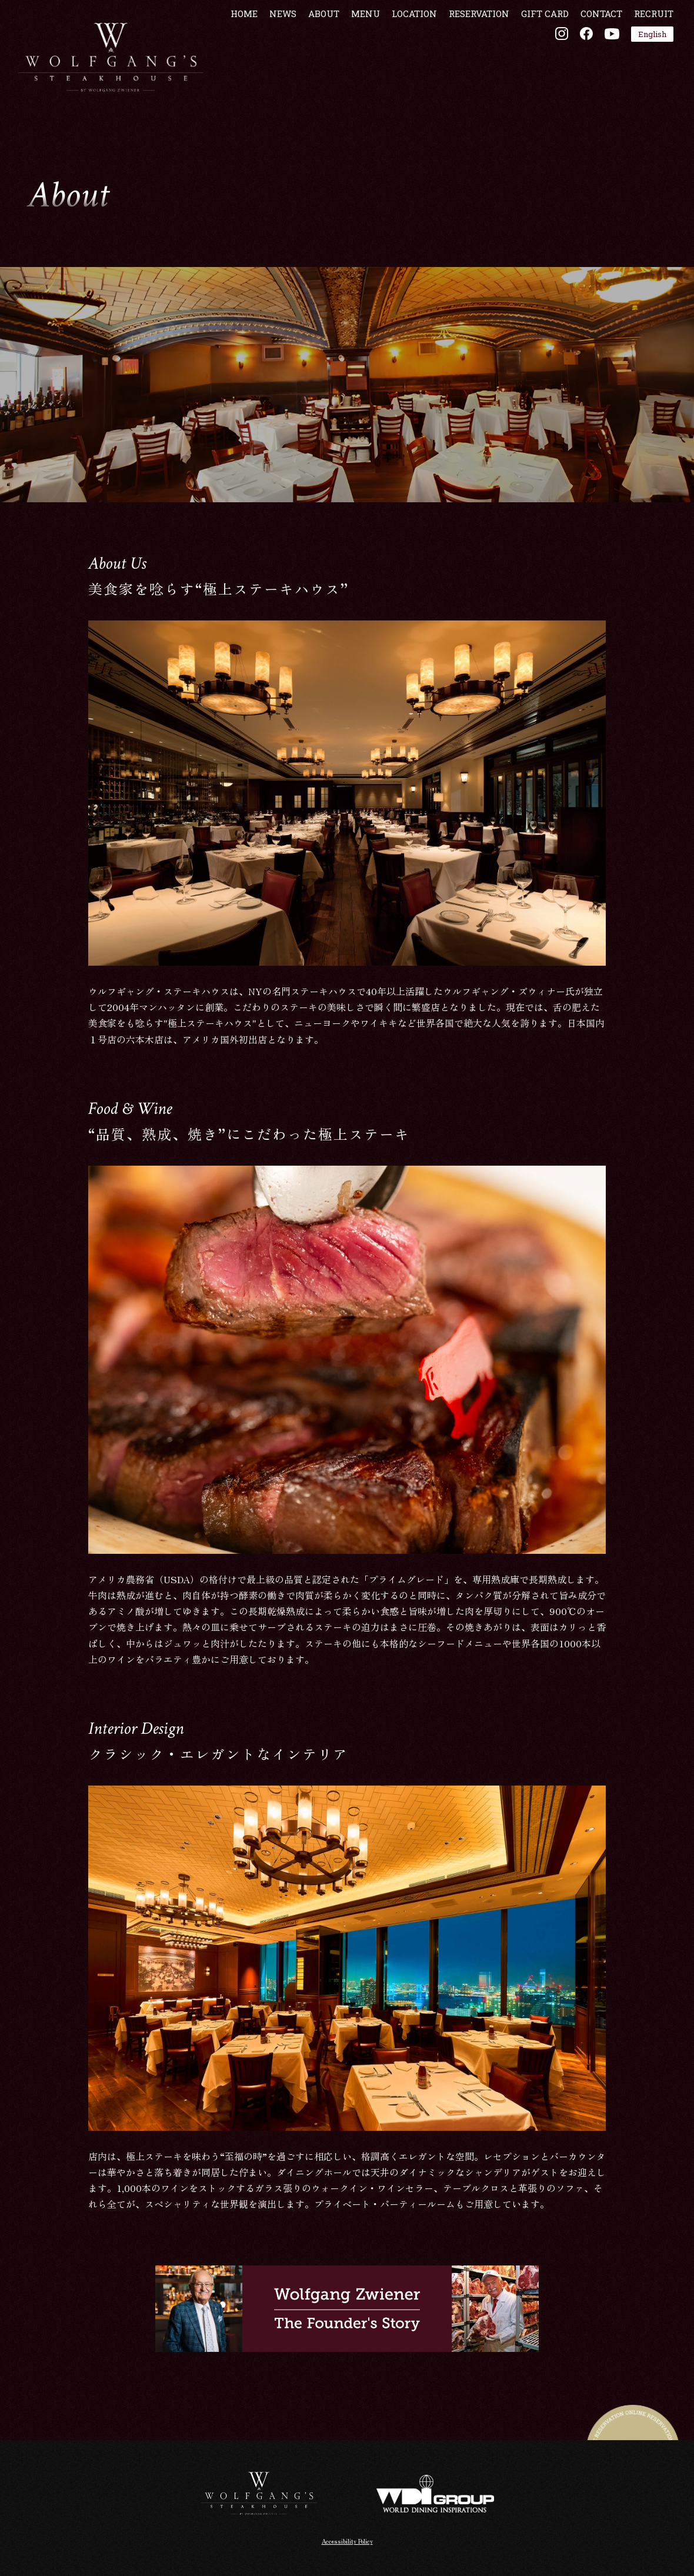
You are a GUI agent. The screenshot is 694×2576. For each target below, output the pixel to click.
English (645, 69)
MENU (358, 49)
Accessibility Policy (347, 2540)
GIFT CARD (538, 49)
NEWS (275, 49)
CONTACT (594, 49)
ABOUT (316, 49)
